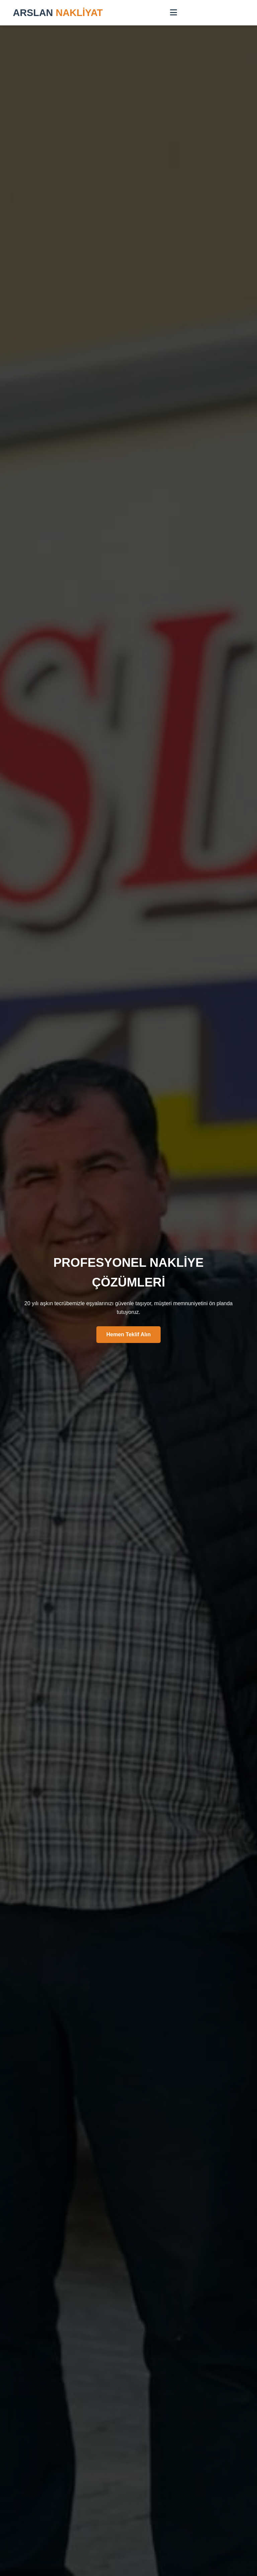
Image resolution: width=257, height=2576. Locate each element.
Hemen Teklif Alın (128, 1334)
